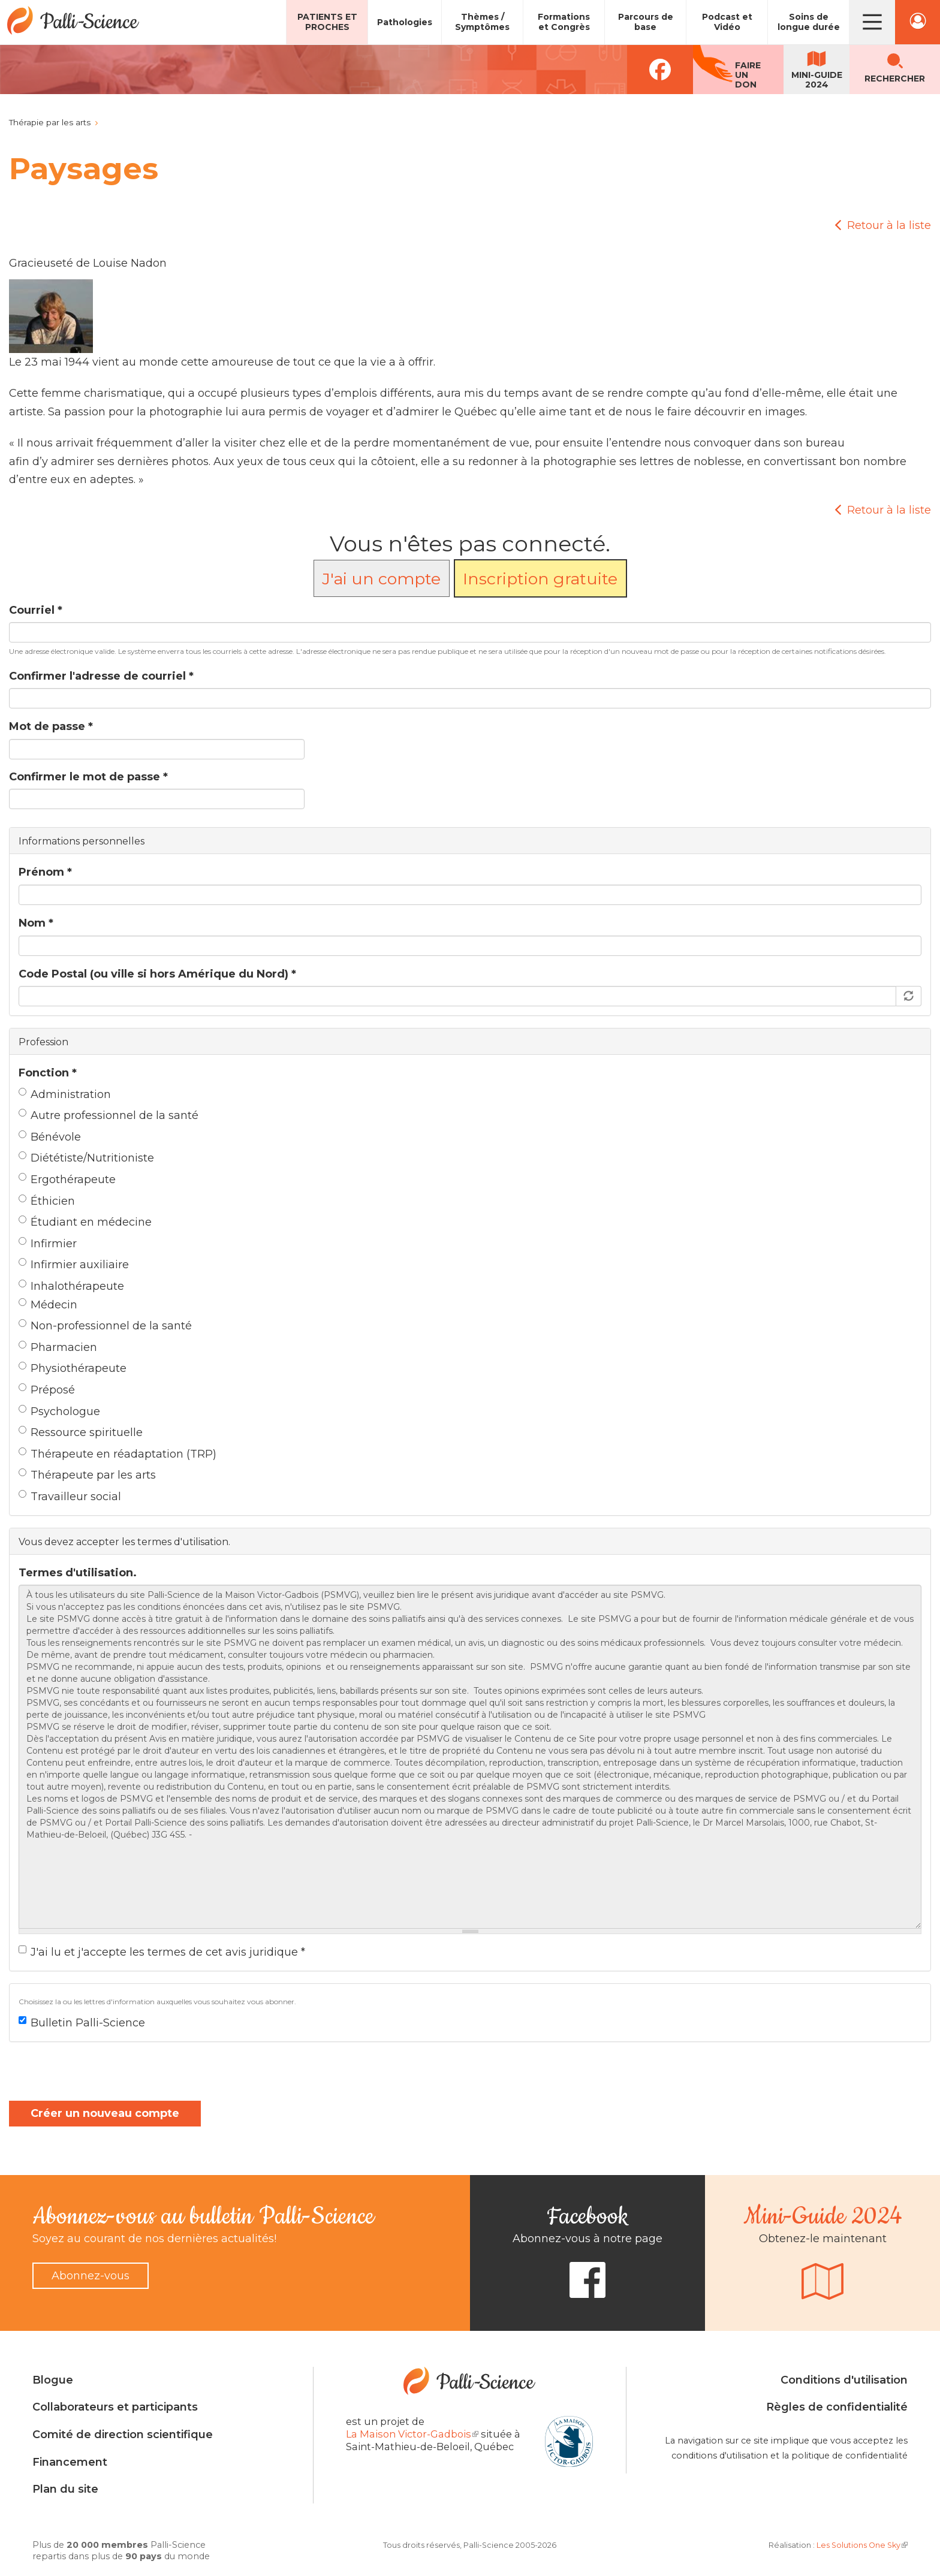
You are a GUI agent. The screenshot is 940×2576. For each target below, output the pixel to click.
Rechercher (894, 78)
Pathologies (404, 22)
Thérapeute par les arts (87, 1475)
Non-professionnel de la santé (105, 1325)
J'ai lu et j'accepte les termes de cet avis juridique (162, 1952)
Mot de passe (51, 726)
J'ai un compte (381, 579)
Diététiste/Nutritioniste (86, 1158)
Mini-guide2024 (816, 80)
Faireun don (748, 75)
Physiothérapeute (72, 1368)
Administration (65, 1094)
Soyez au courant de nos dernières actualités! (154, 2238)
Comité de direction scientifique (122, 2434)
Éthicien (47, 1201)
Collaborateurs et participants (115, 2407)
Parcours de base (645, 21)
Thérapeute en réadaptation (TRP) (117, 1454)
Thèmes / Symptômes (482, 21)
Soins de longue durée (809, 21)
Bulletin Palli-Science (82, 2022)
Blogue (52, 2380)
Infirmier (48, 1243)
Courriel (35, 610)
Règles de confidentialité (837, 2407)
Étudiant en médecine (85, 1222)
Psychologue (59, 1411)
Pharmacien (58, 1347)
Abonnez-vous (90, 2275)
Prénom (45, 872)
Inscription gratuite (540, 579)
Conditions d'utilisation (844, 2380)
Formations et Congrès (564, 21)
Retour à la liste (889, 225)
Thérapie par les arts (50, 122)
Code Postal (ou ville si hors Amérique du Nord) (157, 974)
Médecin (48, 1304)
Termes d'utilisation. (78, 1572)
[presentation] (100, 2077)
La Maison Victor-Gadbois (412, 2434)
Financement (69, 2462)
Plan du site (65, 2489)
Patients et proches (327, 21)
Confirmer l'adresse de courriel (101, 676)
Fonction (48, 1072)
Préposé (47, 1389)
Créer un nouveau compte (105, 2113)
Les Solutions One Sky (862, 2545)
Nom (36, 923)
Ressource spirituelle (81, 1432)
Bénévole (50, 1137)
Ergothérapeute (67, 1179)
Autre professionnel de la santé (108, 1115)
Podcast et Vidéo (727, 21)
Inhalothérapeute (71, 1286)
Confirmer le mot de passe (88, 776)
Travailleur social (70, 1496)
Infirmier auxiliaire (74, 1264)
